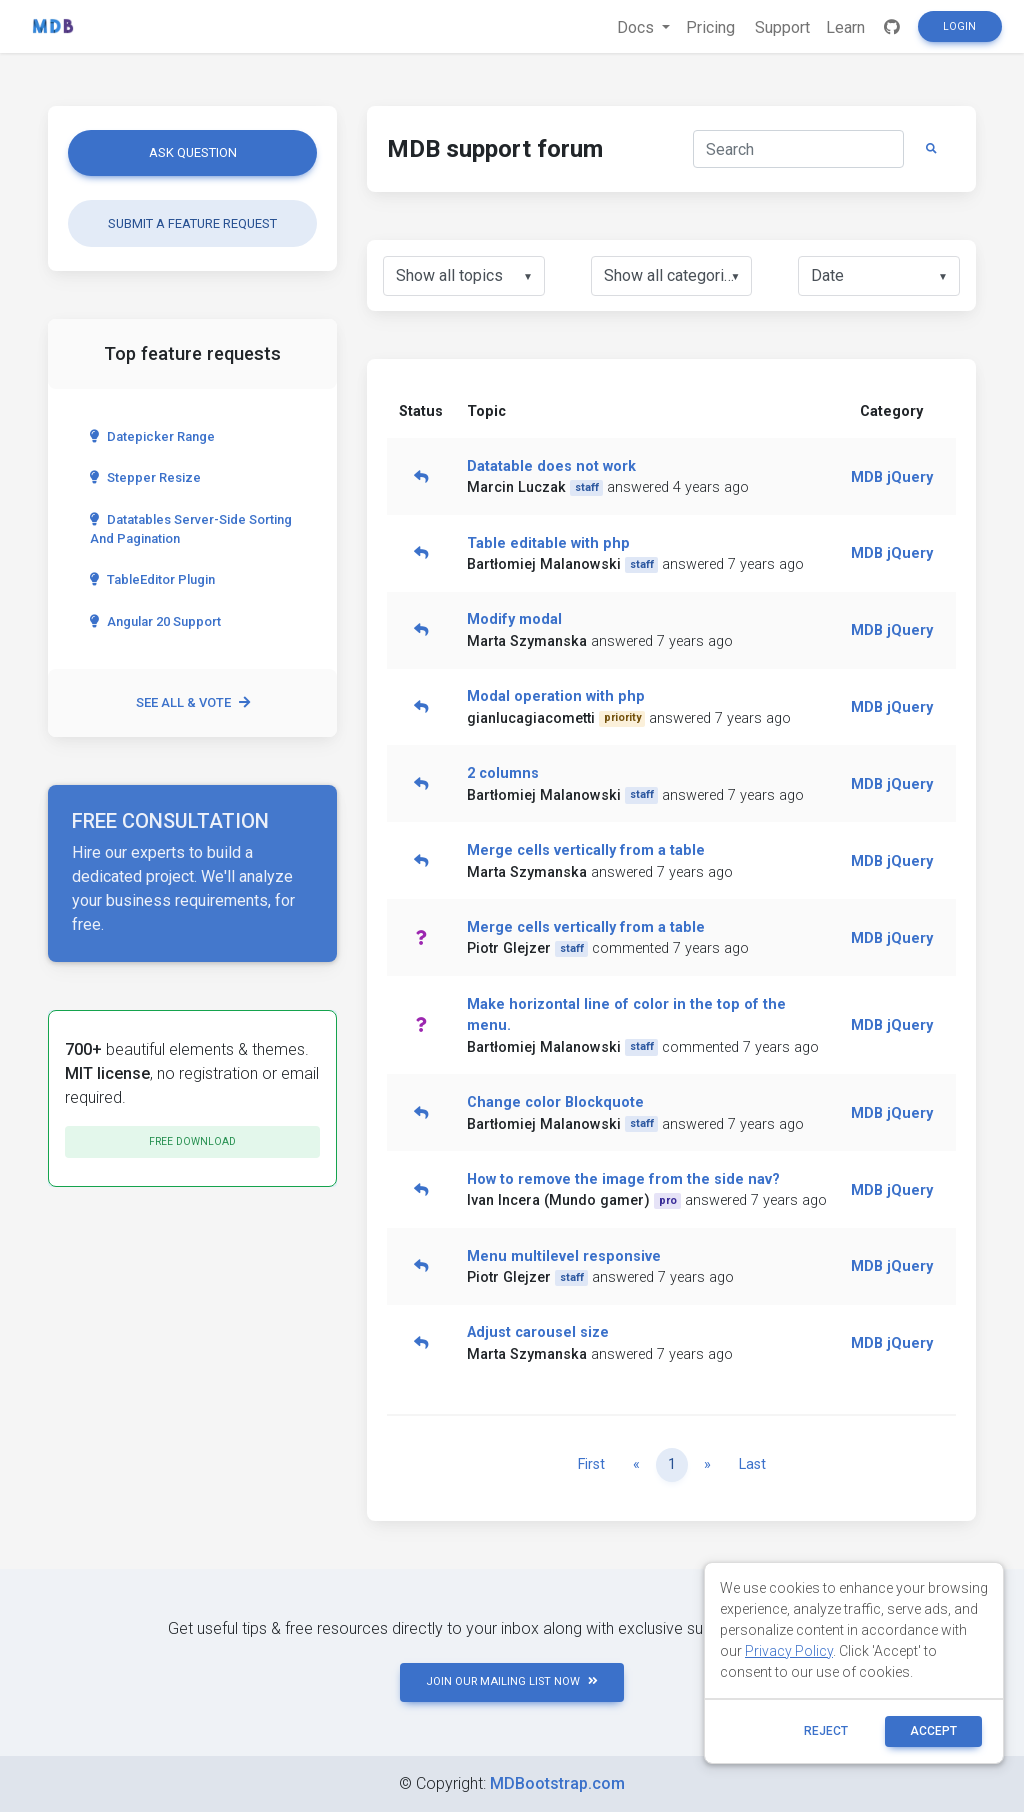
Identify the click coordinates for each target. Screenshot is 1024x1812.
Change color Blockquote (555, 1102)
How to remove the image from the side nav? (623, 1179)
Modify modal (514, 619)
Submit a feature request (192, 223)
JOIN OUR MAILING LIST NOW (512, 1681)
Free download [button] (192, 1141)
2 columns (503, 773)
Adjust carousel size (538, 1332)
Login (959, 26)
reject (826, 1731)
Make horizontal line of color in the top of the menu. (626, 1015)
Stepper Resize (145, 477)
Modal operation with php (556, 696)
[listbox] (464, 276)
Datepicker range (152, 436)
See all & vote (193, 702)
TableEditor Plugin (152, 579)
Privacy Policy (789, 1651)
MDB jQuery (892, 477)
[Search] (798, 149)
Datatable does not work (551, 466)
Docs (637, 27)
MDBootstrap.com (557, 1783)
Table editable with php (548, 543)
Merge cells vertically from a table (586, 850)
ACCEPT (933, 1731)
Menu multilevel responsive (564, 1256)
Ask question (193, 152)
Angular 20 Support (155, 621)
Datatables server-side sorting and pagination (191, 529)
